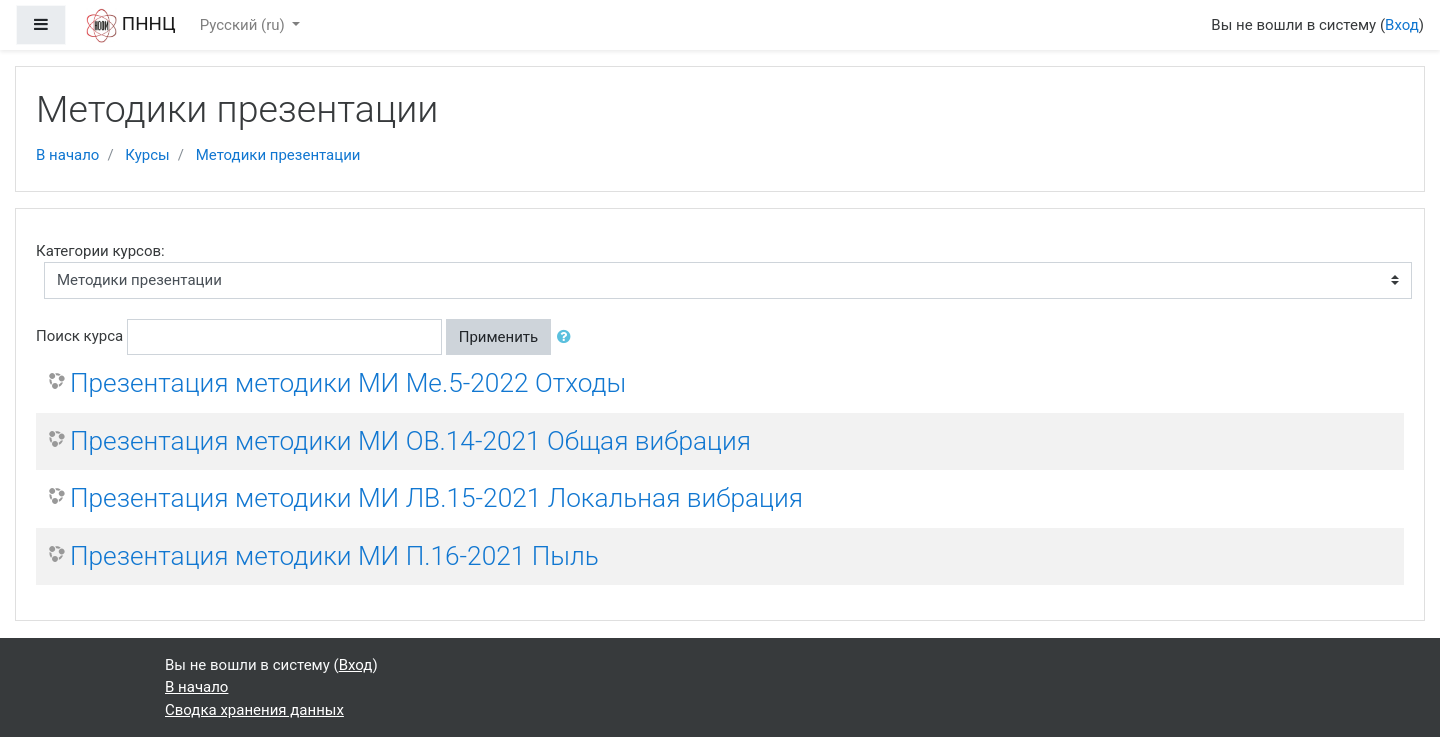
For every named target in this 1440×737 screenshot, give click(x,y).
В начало (67, 155)
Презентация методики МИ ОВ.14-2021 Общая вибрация (410, 441)
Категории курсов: (100, 251)
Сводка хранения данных (254, 710)
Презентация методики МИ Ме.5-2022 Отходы (348, 383)
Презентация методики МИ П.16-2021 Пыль (334, 556)
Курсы (147, 155)
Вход (1402, 25)
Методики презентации (278, 155)
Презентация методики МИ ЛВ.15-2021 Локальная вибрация (436, 498)
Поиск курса (79, 336)
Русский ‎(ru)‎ (244, 25)
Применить (499, 337)
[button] (568, 337)
